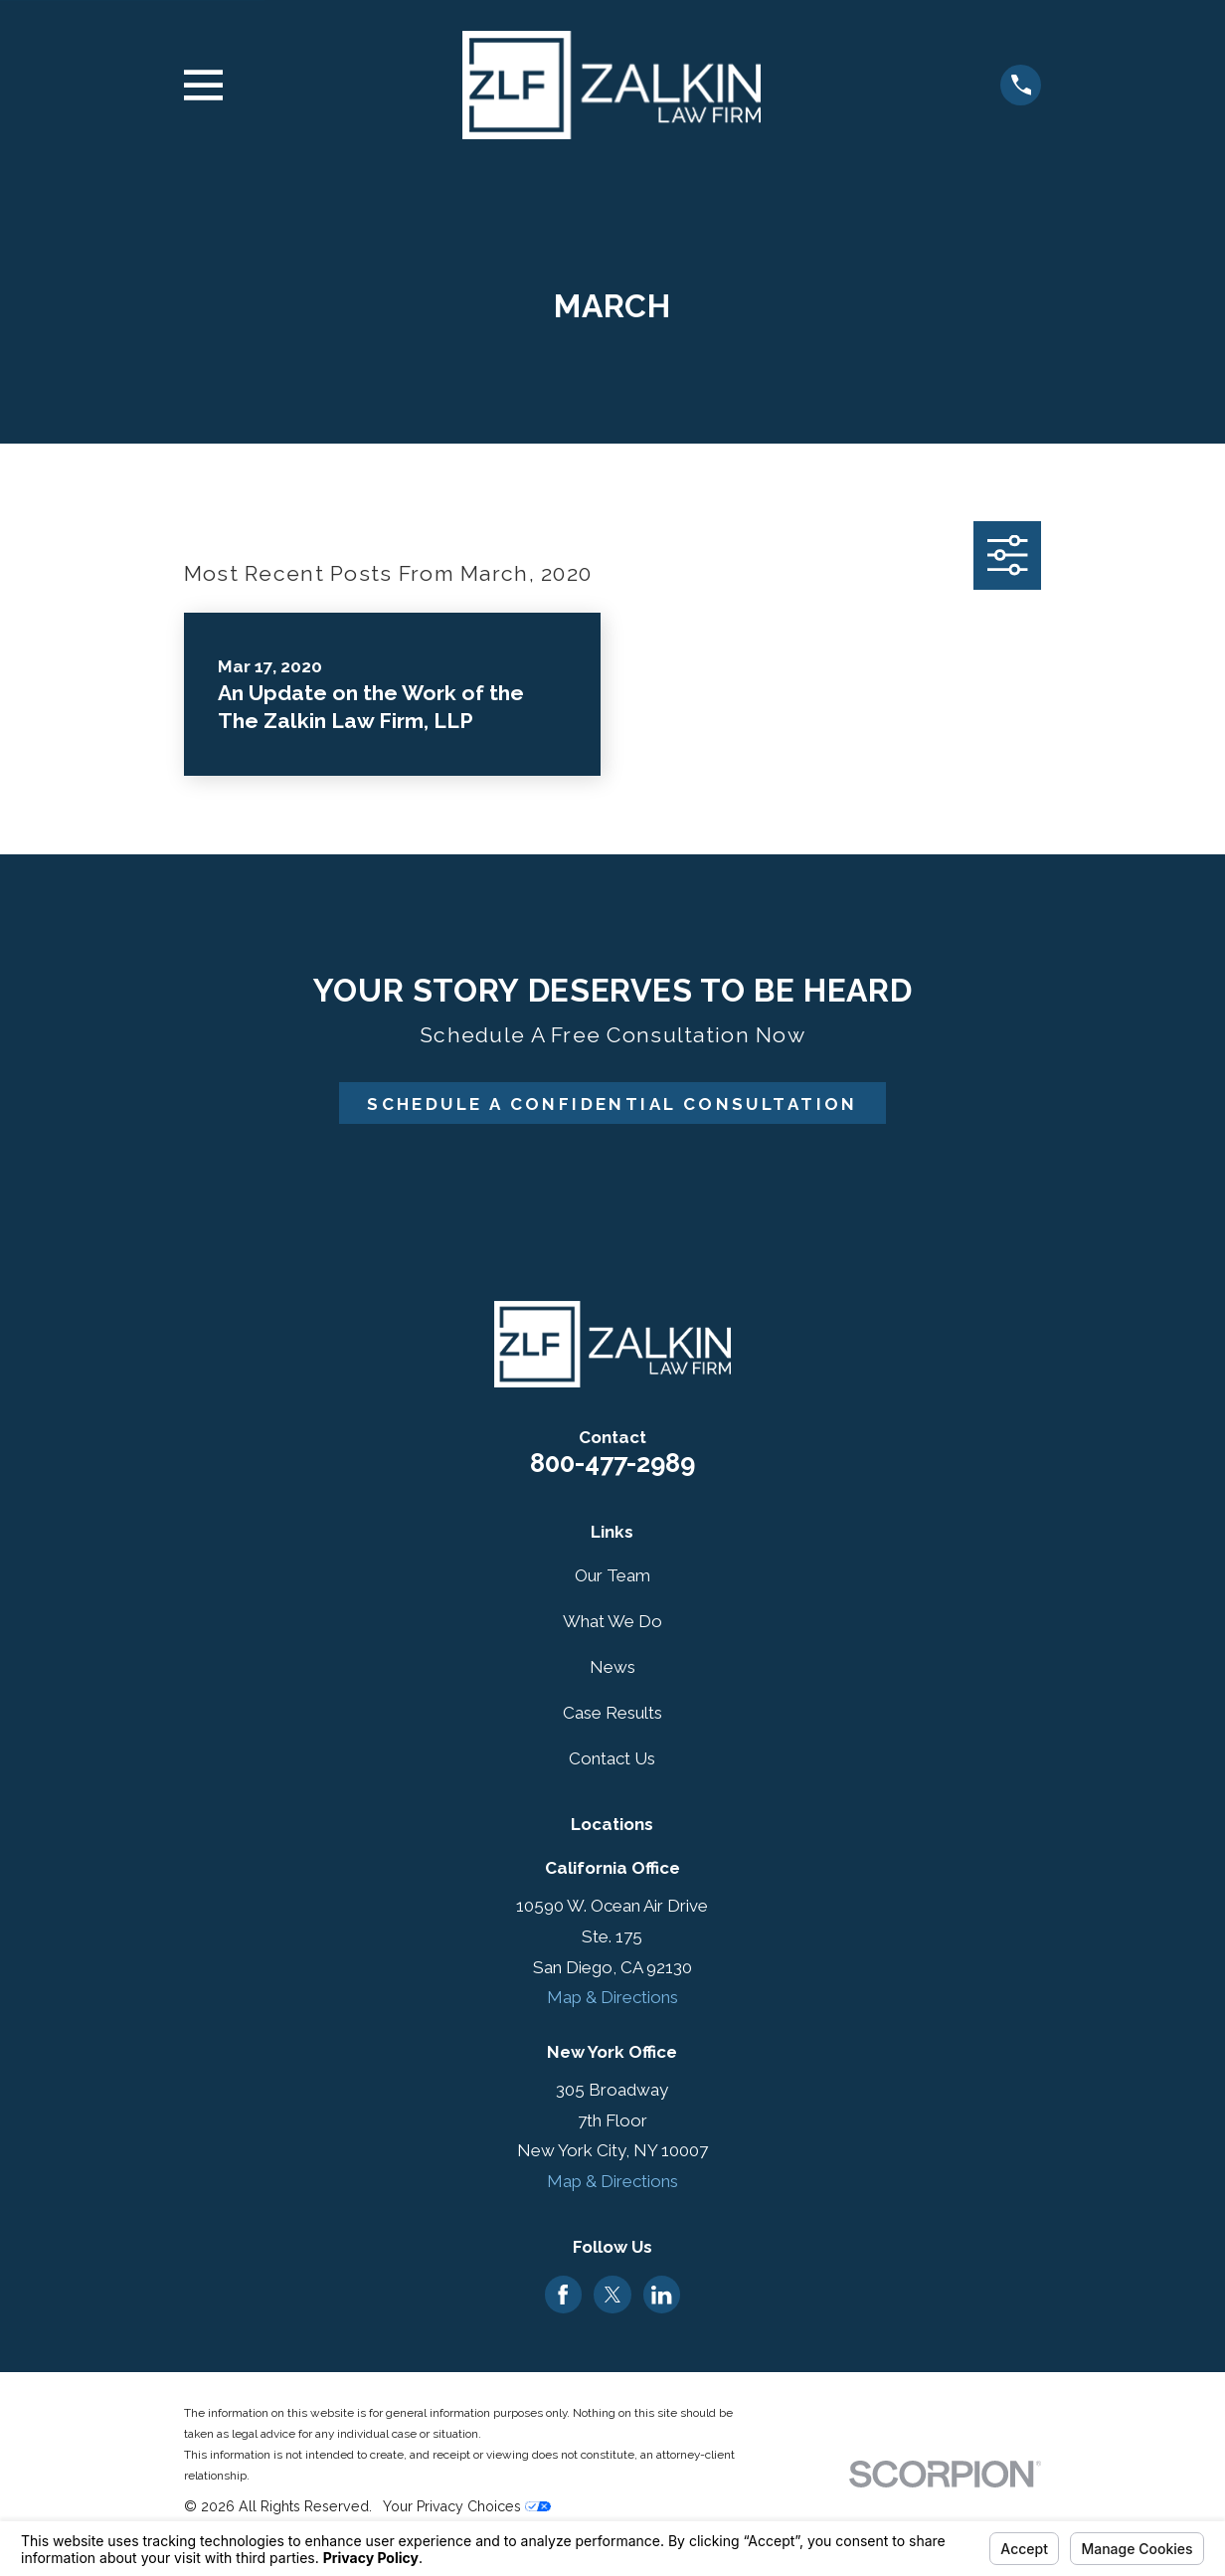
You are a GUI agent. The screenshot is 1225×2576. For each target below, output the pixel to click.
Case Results (612, 1713)
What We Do (612, 1621)
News (612, 1667)
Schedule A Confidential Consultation (612, 1104)
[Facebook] (563, 2294)
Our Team (612, 1575)
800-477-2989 (612, 1463)
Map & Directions (612, 1997)
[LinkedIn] (661, 2294)
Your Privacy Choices (467, 2506)
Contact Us (612, 1758)
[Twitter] (612, 2294)
